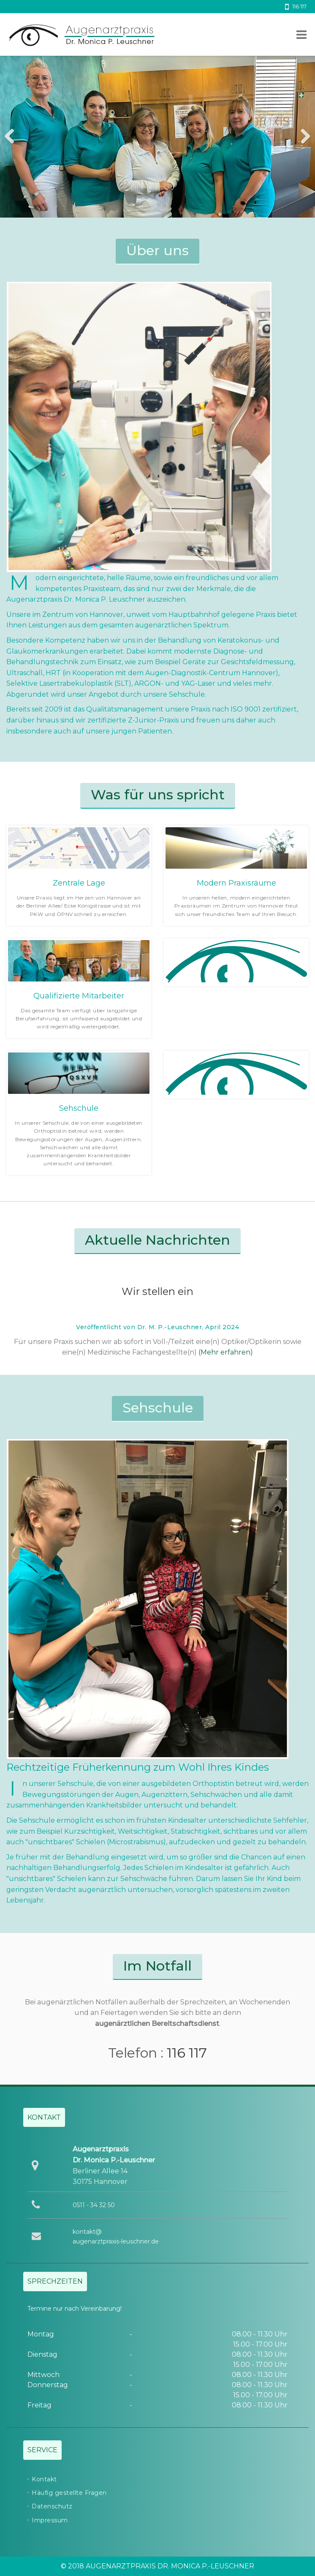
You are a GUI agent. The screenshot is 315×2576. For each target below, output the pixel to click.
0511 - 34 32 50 (94, 2205)
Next (302, 136)
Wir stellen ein (157, 1291)
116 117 (187, 2052)
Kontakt (44, 2479)
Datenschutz (52, 2506)
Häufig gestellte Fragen (69, 2493)
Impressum (50, 2520)
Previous (12, 136)
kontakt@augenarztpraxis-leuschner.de (116, 2236)
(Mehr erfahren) (225, 1352)
